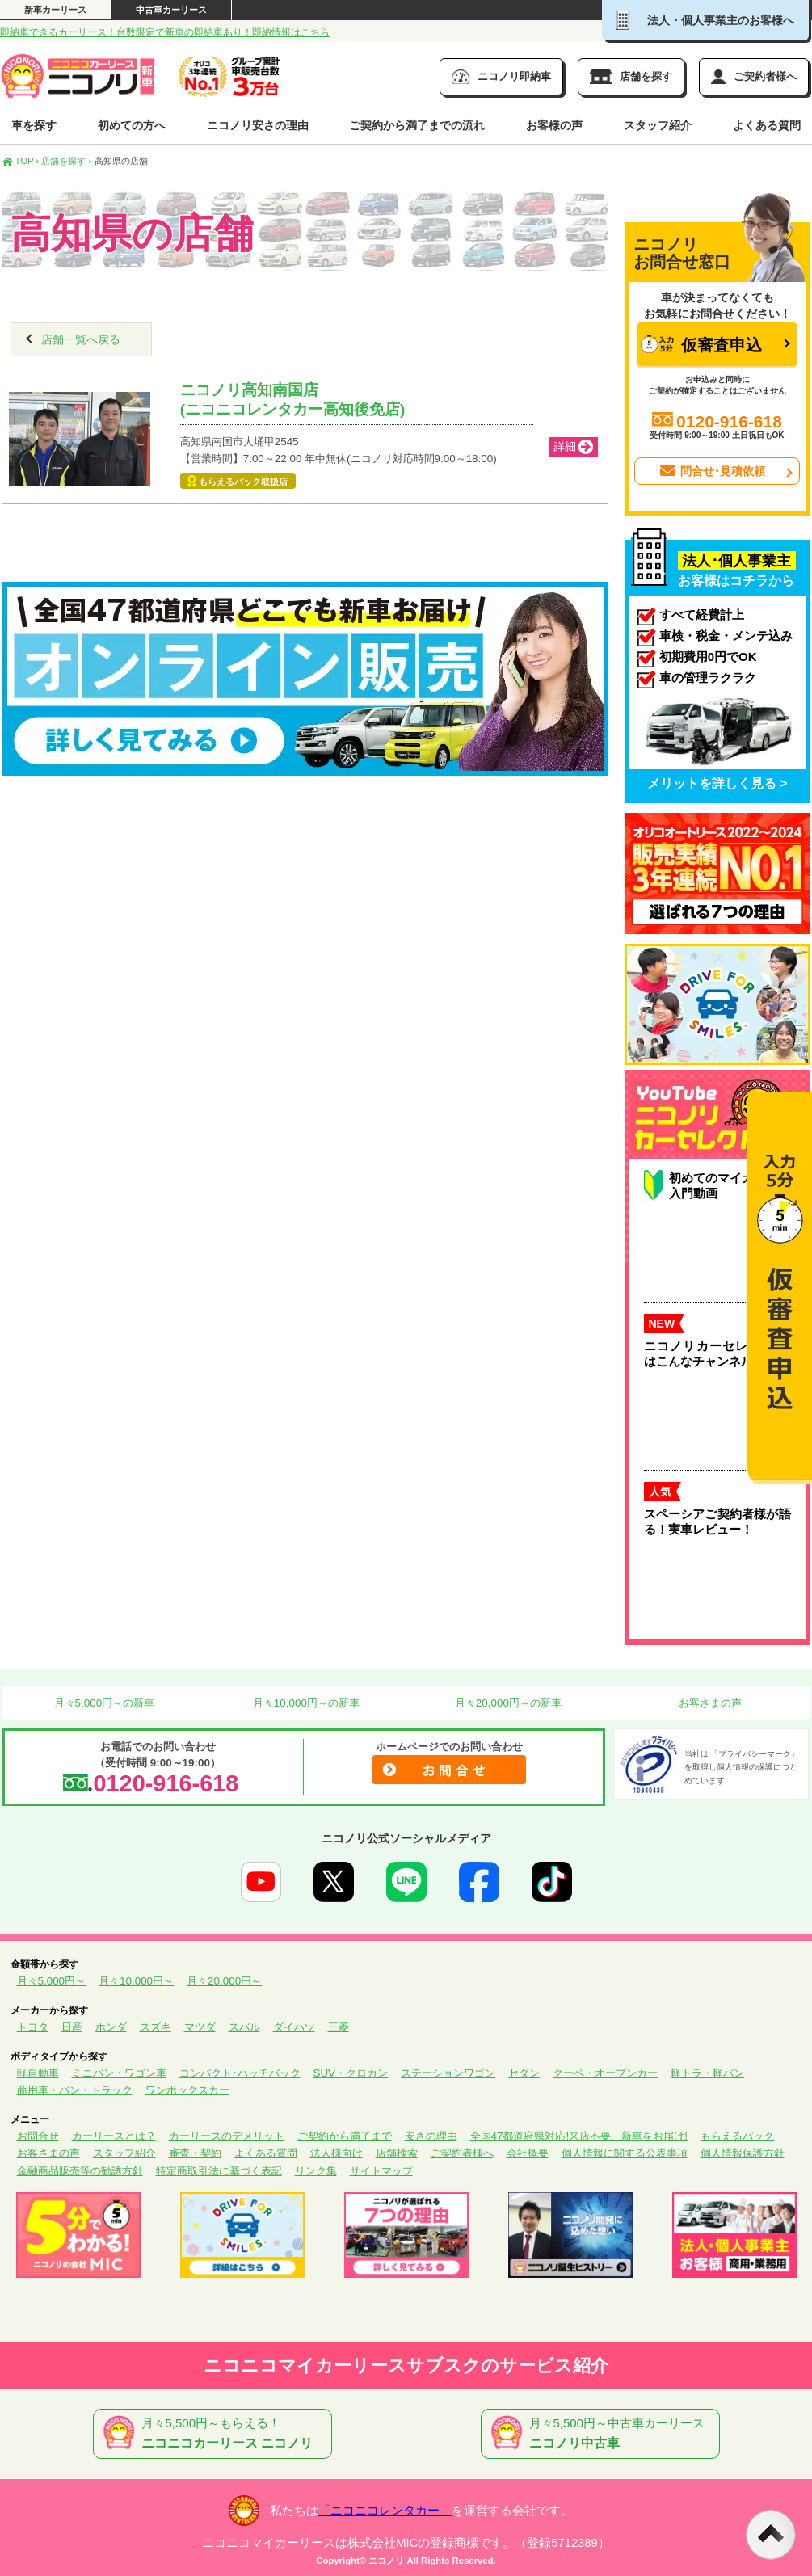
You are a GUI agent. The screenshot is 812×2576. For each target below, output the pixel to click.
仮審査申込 (701, 344)
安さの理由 (431, 2136)
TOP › (21, 161)
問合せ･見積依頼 (711, 471)
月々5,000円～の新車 (102, 1703)
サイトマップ (381, 2171)
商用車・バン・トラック (75, 2090)
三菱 (338, 2027)
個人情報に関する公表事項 (625, 2153)
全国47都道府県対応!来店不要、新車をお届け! (579, 2136)
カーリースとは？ (114, 2136)
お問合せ (38, 2136)
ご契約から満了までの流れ (417, 125)
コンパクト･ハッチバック (240, 2073)
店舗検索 (397, 2153)
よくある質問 (767, 125)
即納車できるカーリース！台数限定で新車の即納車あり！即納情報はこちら (165, 32)
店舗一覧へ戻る (80, 339)
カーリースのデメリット (226, 2136)
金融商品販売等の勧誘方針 (80, 2171)
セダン (524, 2073)
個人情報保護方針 (743, 2153)
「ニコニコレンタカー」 (385, 2510)
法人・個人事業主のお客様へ (705, 20)
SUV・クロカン (351, 2073)
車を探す (34, 125)
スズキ (155, 2027)
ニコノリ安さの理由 (258, 125)
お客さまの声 (708, 1703)
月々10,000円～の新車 (305, 1703)
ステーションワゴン (448, 2073)
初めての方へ (132, 125)
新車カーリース (55, 10)
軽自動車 (38, 2073)
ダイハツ (294, 2027)
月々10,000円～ (136, 1981)
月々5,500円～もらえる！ (215, 2434)
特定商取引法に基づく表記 (219, 2171)
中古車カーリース (171, 10)
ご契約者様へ (462, 2153)
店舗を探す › (66, 161)
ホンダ (111, 2027)
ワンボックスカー (187, 2090)
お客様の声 (554, 125)
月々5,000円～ (51, 1981)
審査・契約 (195, 2153)
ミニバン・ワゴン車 (119, 2073)
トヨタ (32, 2027)
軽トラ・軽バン (707, 2073)
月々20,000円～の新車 (507, 1703)
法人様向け (336, 2153)
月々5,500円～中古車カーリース (603, 2434)
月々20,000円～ (224, 1981)
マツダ (200, 2027)
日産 (71, 2027)
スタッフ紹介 (658, 125)
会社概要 (528, 2153)
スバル (244, 2027)
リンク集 (316, 2171)
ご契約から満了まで (344, 2136)
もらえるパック (737, 2136)
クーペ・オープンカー (605, 2073)
